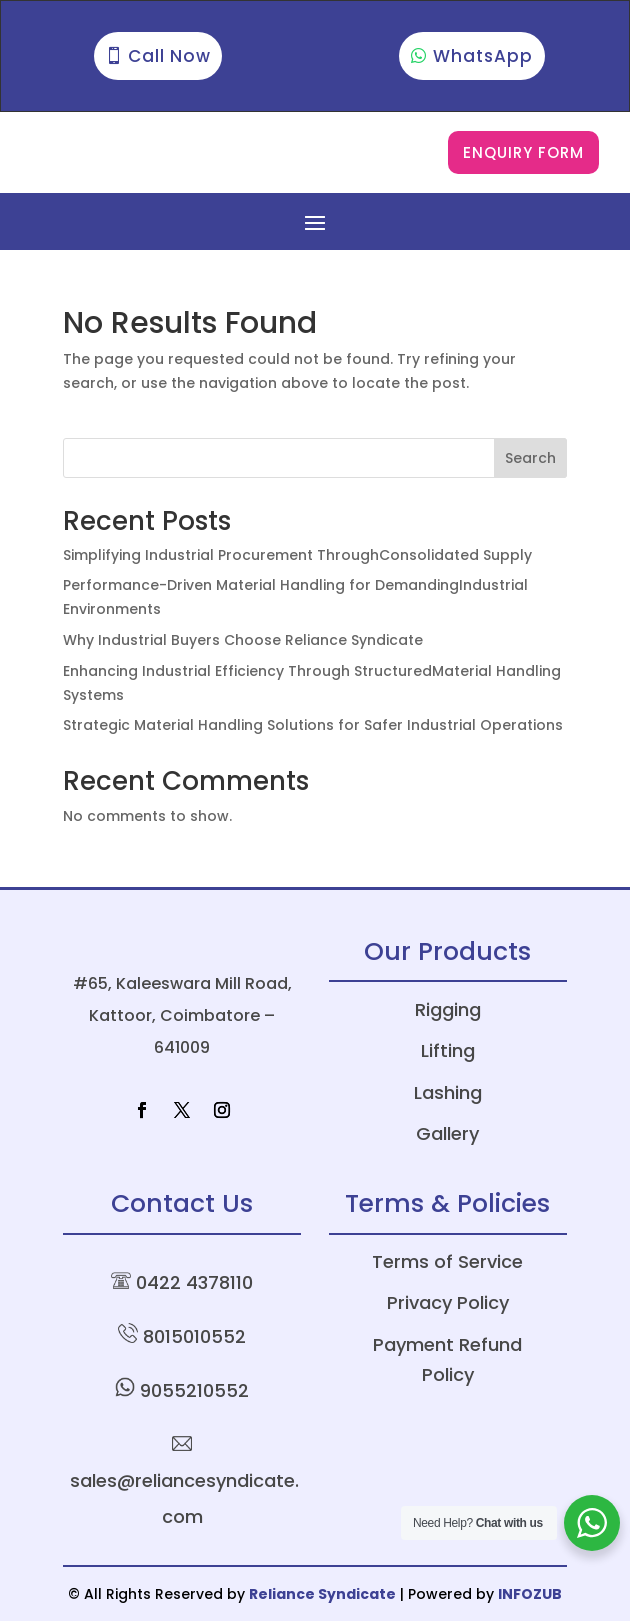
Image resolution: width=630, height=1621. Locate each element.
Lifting (448, 1050)
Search (530, 458)
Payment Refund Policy (447, 1360)
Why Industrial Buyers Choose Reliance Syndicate (243, 640)
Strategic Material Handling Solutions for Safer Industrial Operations (313, 725)
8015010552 (194, 1336)
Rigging (448, 1009)
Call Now (169, 56)
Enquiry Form (523, 152)
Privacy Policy (448, 1302)
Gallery (447, 1133)
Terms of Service (447, 1261)
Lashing (448, 1092)
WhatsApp (483, 56)
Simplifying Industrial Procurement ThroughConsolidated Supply (297, 555)
